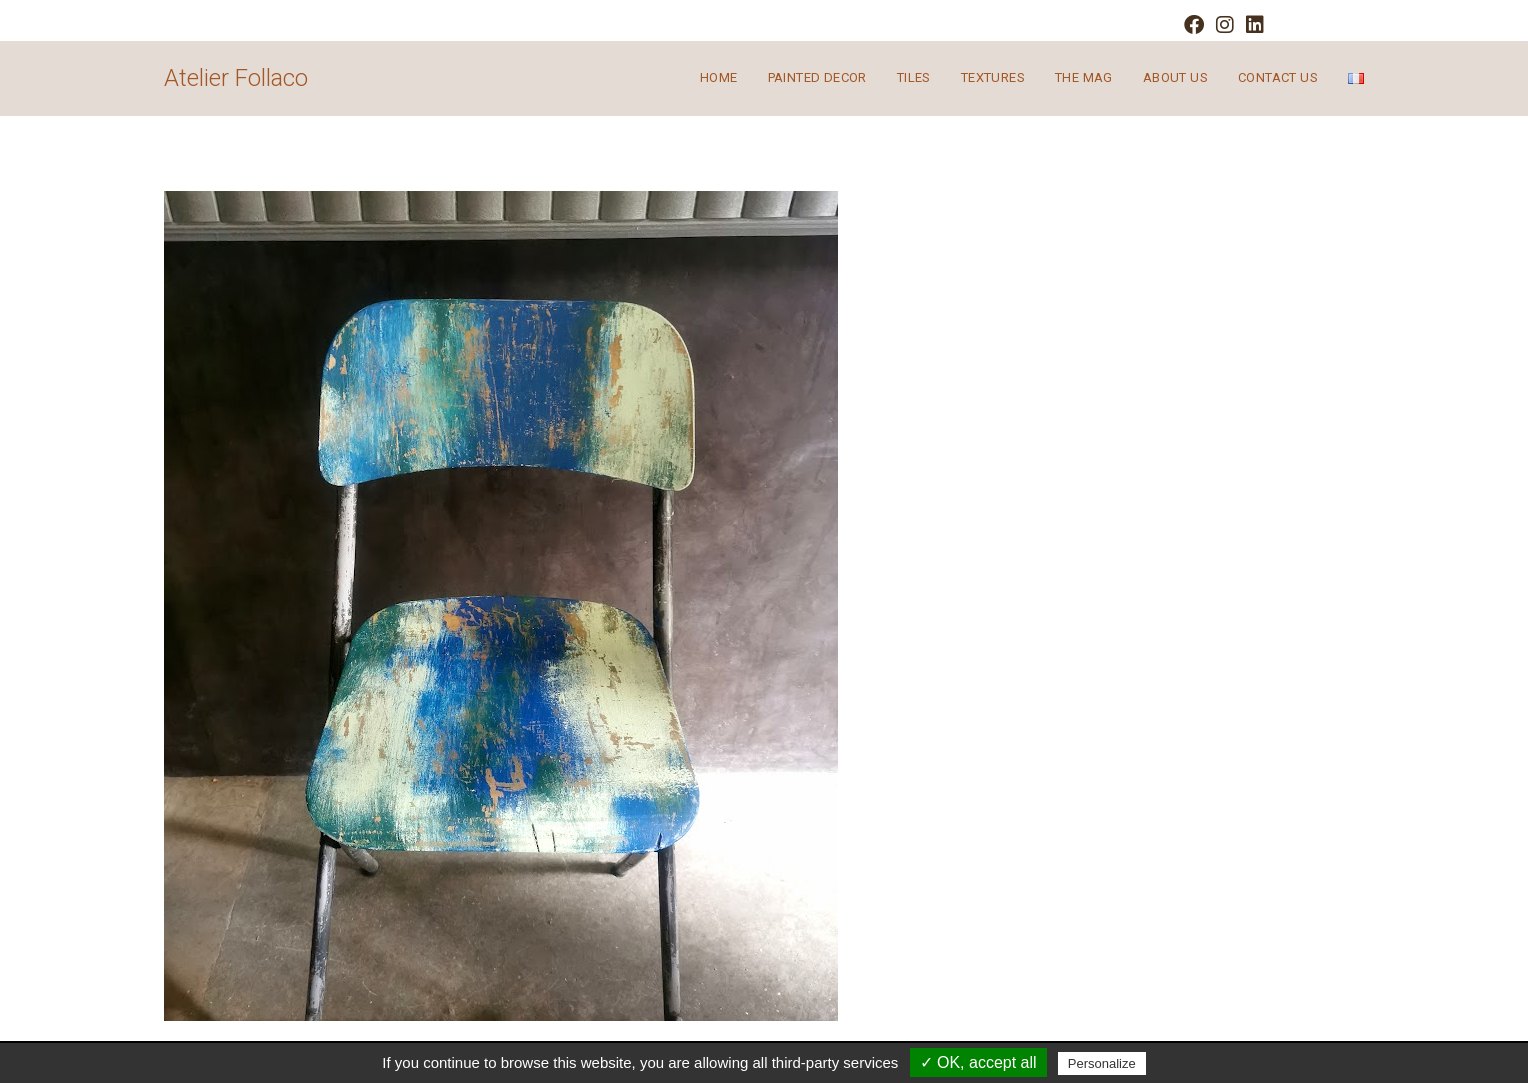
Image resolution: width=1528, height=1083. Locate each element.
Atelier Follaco (236, 78)
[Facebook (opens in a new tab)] (1194, 25)
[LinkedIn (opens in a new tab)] (1252, 25)
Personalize (1102, 1063)
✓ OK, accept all (978, 1062)
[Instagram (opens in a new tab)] (1225, 25)
